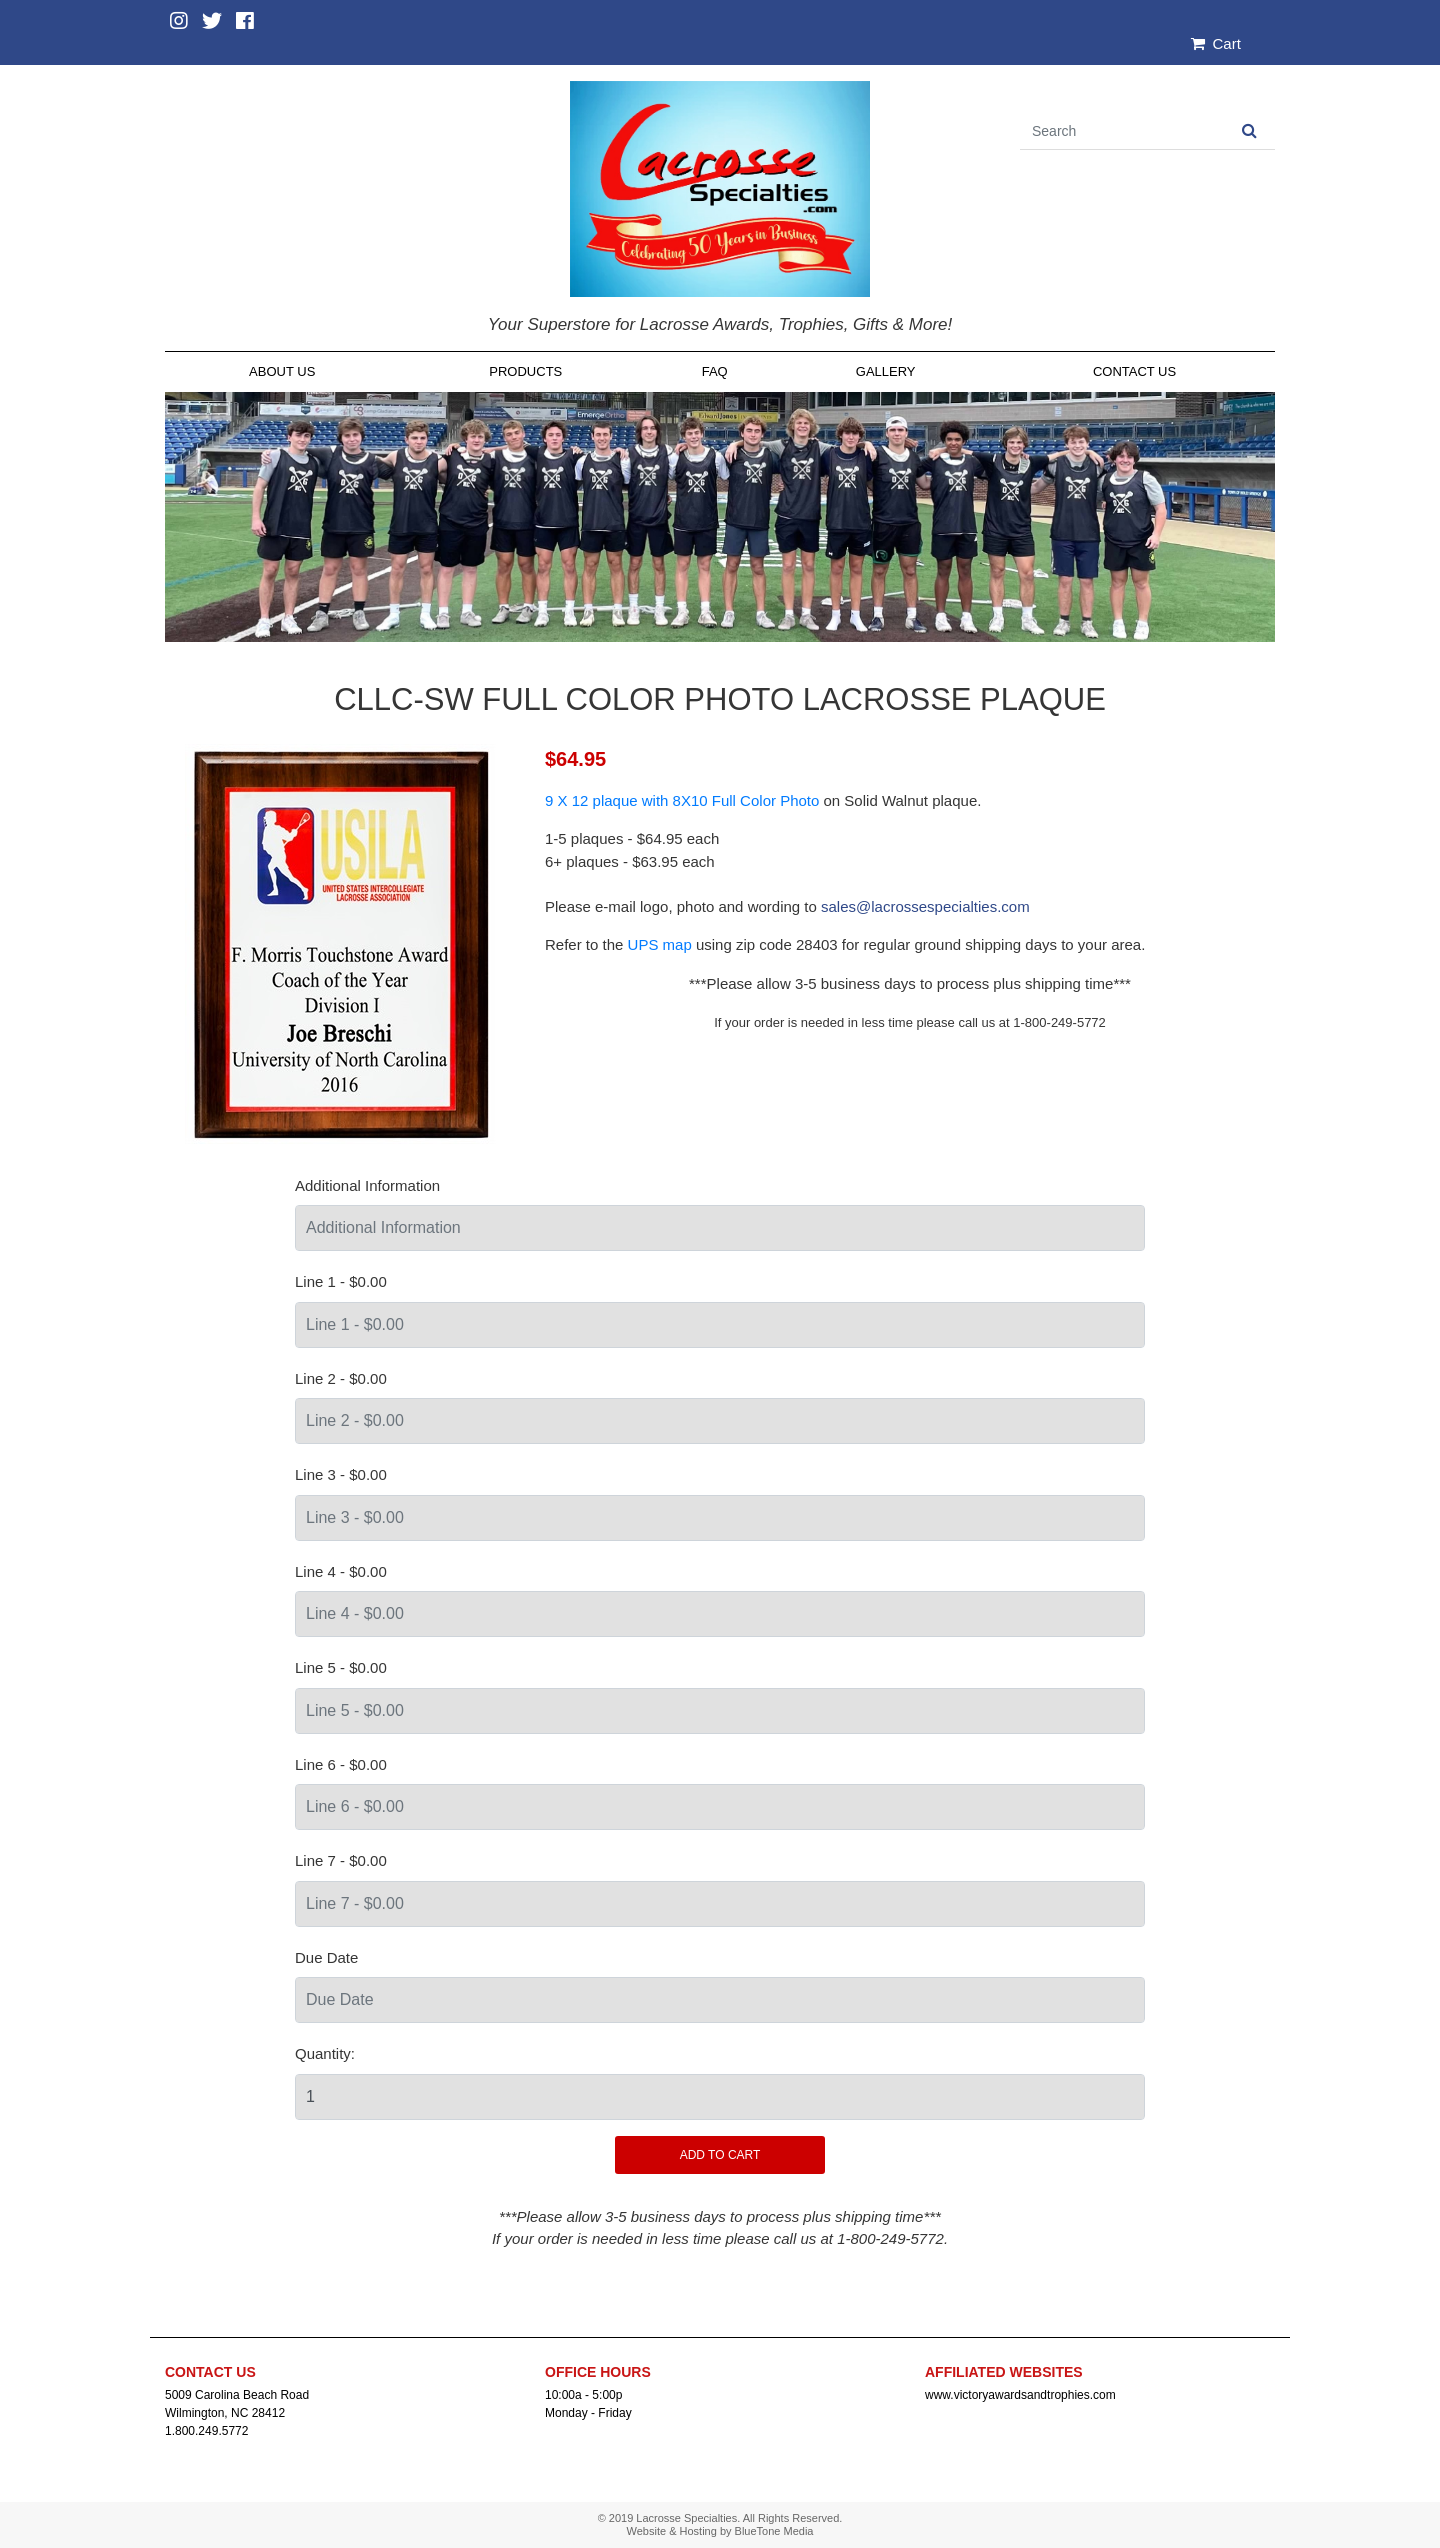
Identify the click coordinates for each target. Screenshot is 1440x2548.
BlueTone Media (774, 2531)
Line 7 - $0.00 (341, 1860)
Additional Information (367, 1185)
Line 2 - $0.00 (341, 1378)
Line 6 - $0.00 (341, 1764)
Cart (1216, 43)
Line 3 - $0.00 (341, 1474)
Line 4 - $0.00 (341, 1571)
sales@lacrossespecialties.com (925, 906)
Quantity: (325, 2053)
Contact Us (1134, 371)
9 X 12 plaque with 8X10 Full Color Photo (682, 800)
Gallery (886, 371)
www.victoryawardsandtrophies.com (1020, 2395)
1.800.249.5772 (206, 2431)
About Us (282, 371)
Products (525, 371)
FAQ (715, 371)
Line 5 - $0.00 (341, 1667)
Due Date (326, 1957)
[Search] (1122, 131)
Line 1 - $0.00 (341, 1281)
